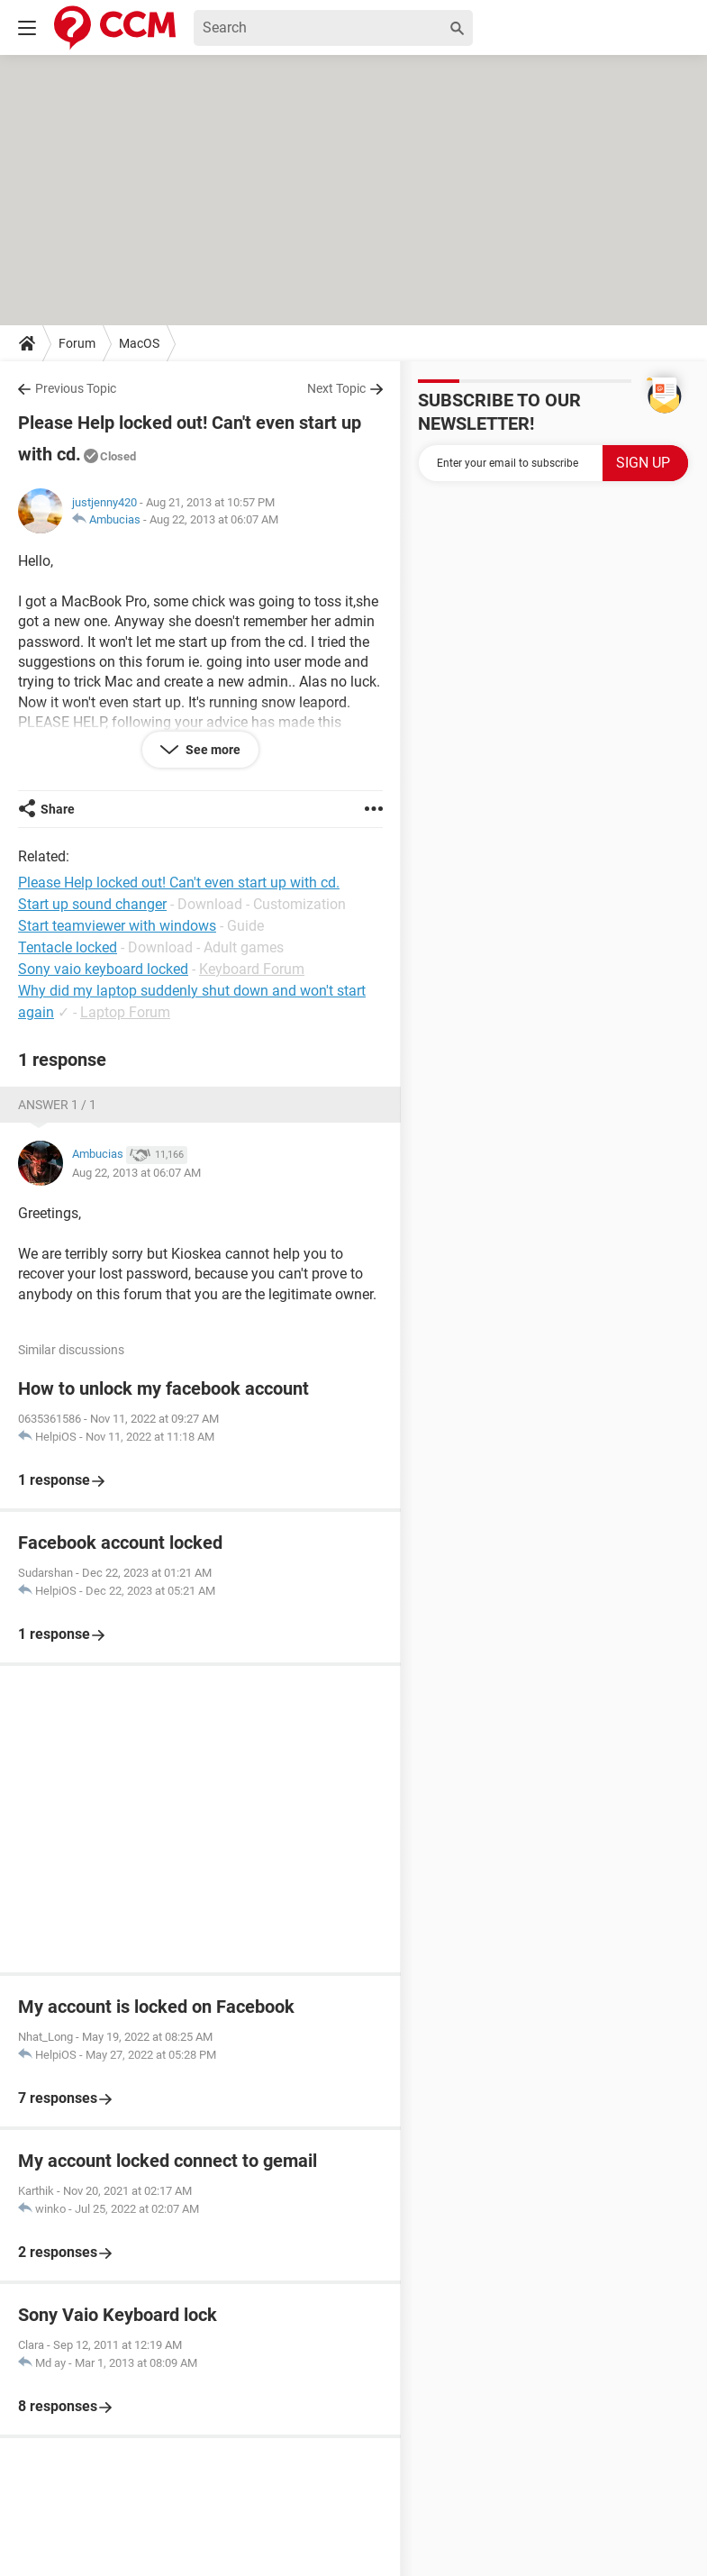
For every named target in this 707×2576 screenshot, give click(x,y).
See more (211, 749)
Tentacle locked (67, 947)
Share (58, 809)
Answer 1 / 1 (57, 1104)
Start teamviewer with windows (117, 925)
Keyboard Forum (251, 969)
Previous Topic (75, 388)
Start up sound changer (92, 904)
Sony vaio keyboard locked (103, 969)
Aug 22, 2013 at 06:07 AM (214, 519)
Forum (77, 343)
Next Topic (336, 388)
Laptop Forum (125, 1012)
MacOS (139, 343)
